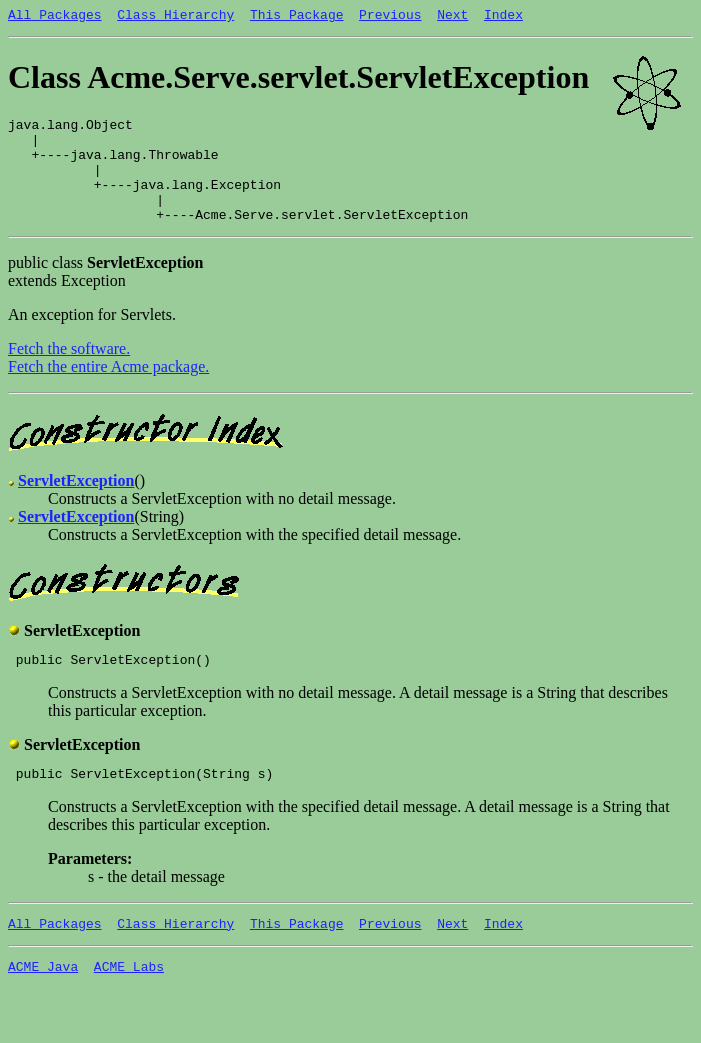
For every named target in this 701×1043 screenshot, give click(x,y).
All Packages (55, 17)
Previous (390, 17)
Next (452, 17)
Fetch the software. (69, 372)
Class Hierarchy (175, 17)
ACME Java (43, 1002)
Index (503, 17)
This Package (297, 17)
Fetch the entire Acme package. (108, 390)
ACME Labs (129, 1002)
